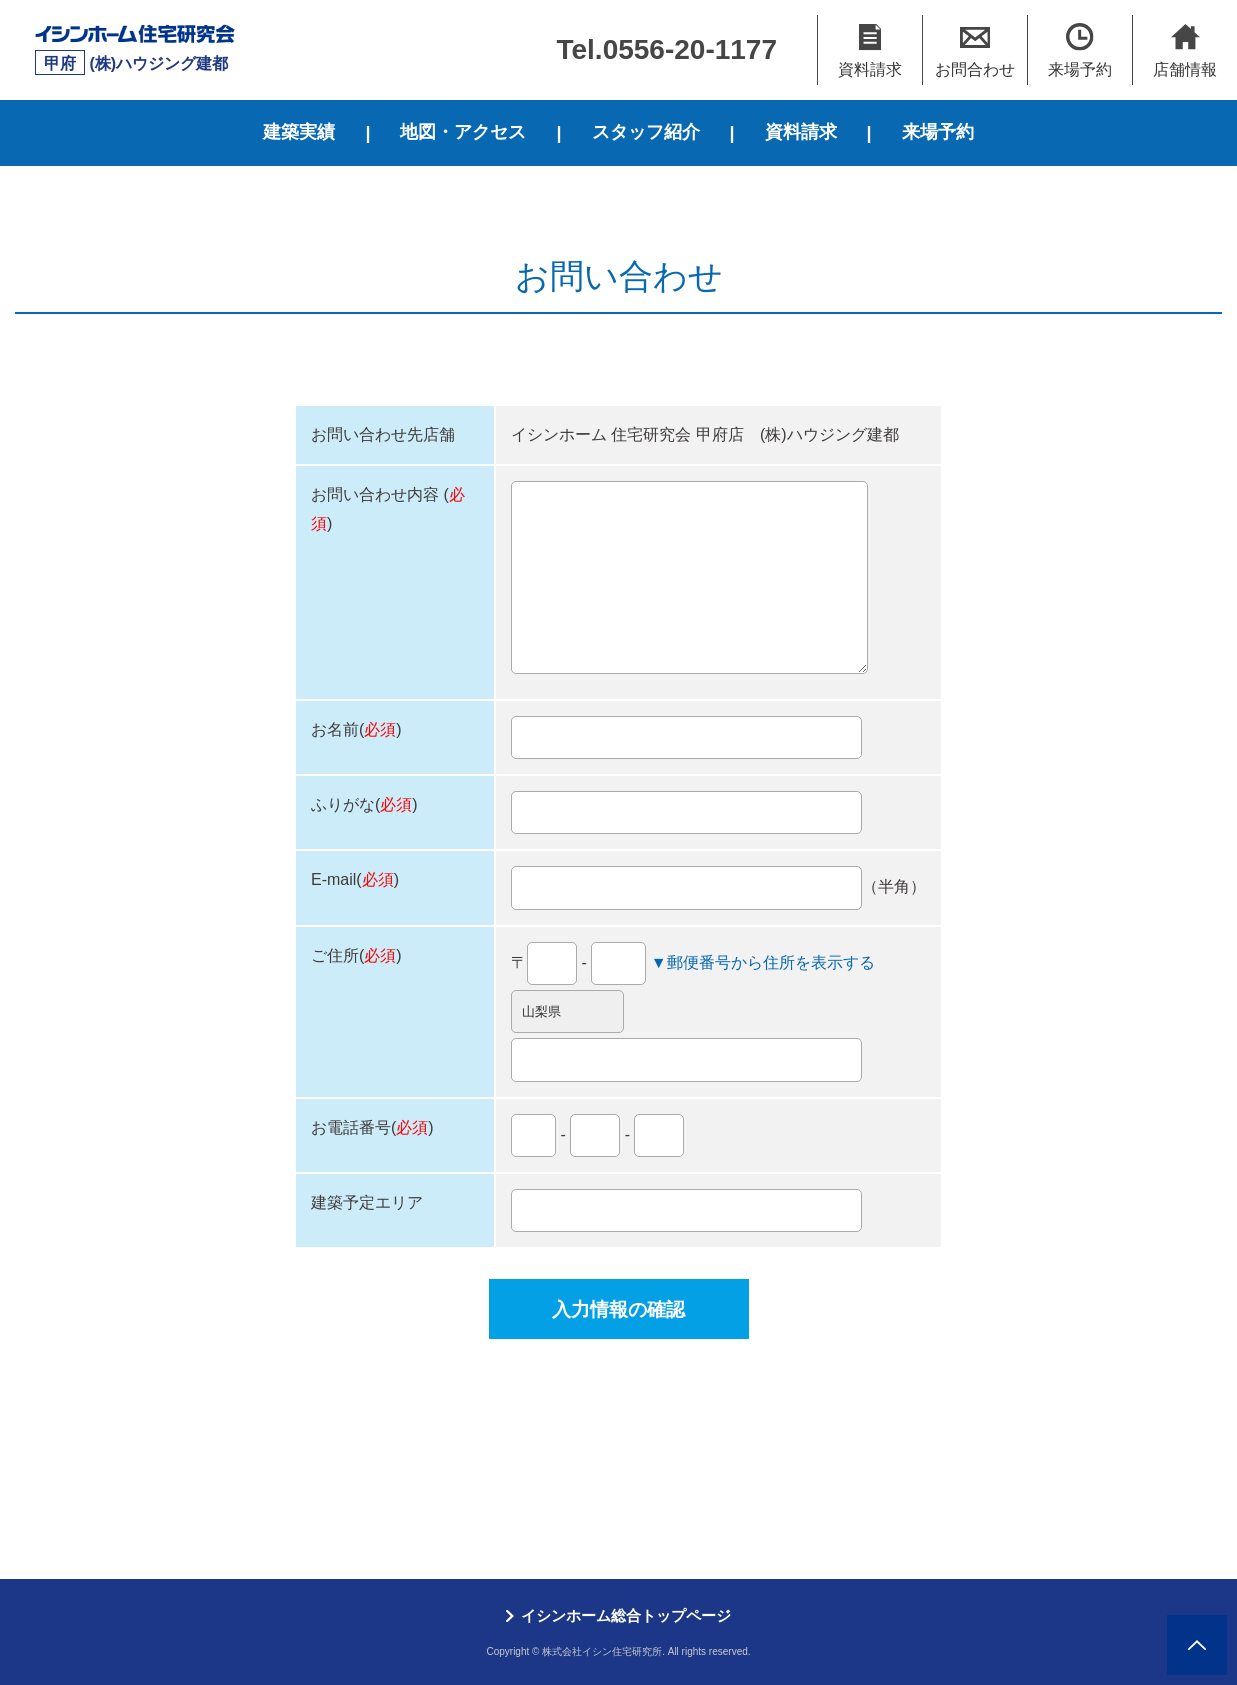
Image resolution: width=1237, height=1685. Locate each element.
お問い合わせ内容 (375, 494)
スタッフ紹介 (646, 132)
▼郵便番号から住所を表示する (763, 962)
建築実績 (299, 132)
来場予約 (938, 132)
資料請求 (801, 132)
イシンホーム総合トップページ (626, 1615)
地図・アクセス (463, 132)
